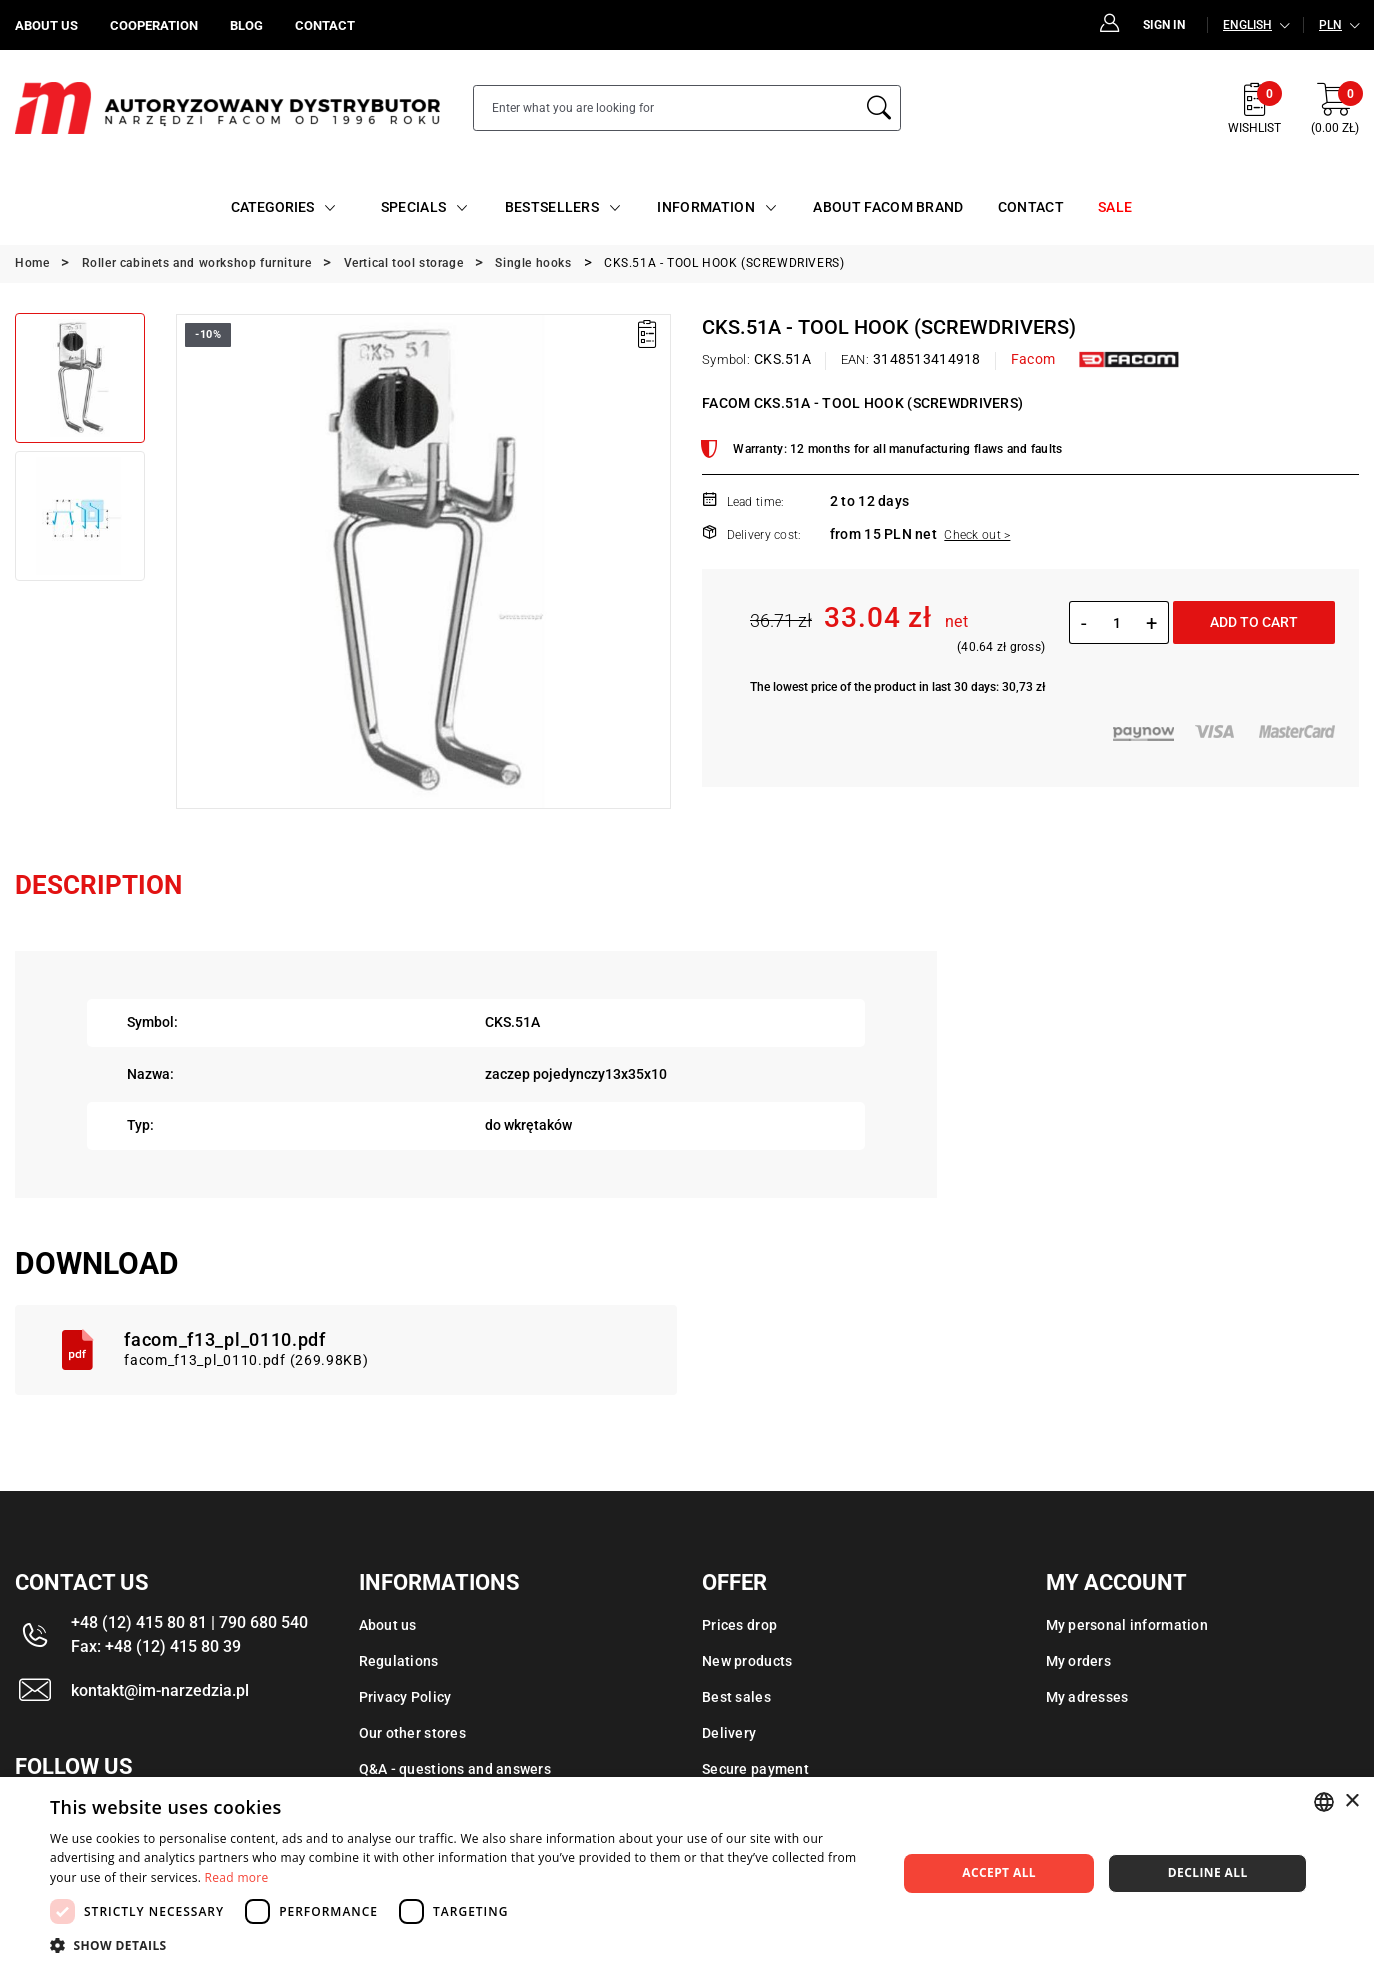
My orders (1079, 1661)
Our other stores (412, 1733)
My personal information (1127, 1625)
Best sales (736, 1697)
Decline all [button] (1208, 1872)
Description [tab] (98, 885)
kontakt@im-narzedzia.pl (160, 1690)
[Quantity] (1116, 623)
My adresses (1087, 1697)
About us (388, 1625)
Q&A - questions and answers (455, 1769)
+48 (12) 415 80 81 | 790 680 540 (189, 1622)
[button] (461, 1945)
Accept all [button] (999, 1872)
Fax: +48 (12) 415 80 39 (156, 1646)
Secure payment (755, 1769)
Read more (237, 1877)
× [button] (1351, 1801)
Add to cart (1254, 622)
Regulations (399, 1661)
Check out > (977, 535)
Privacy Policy (405, 1697)
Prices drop (739, 1625)
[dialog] (687, 1873)
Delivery (729, 1733)
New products (747, 1661)
